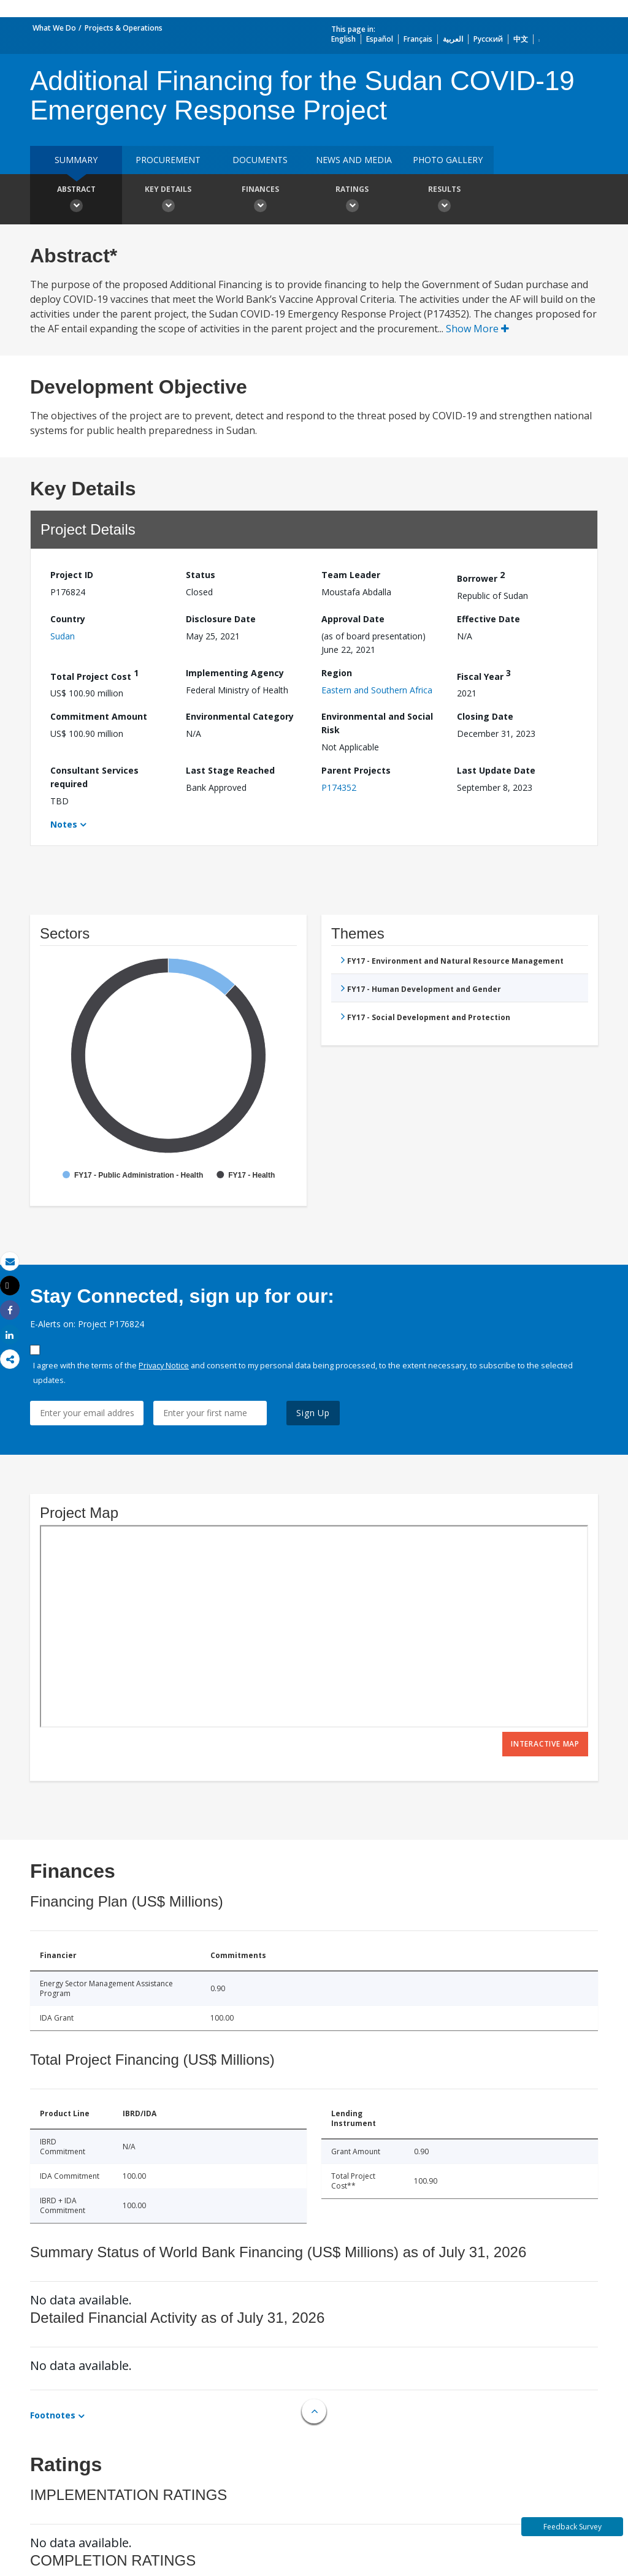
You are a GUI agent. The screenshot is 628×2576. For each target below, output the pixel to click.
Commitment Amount (98, 716)
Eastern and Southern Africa (376, 690)
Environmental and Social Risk (377, 723)
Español (379, 39)
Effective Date (488, 619)
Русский (488, 39)
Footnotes (52, 2415)
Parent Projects (356, 770)
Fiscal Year (484, 674)
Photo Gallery (448, 160)
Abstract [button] (76, 200)
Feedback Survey (572, 2526)
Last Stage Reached (230, 770)
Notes (63, 824)
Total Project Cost (94, 674)
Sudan (62, 636)
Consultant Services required (94, 777)
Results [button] (444, 200)
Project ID (71, 575)
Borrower (481, 576)
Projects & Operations (124, 28)
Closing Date (485, 716)
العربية (453, 39)
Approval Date (353, 619)
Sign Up (313, 1413)
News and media (354, 160)
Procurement (168, 160)
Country (67, 619)
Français (418, 39)
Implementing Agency (235, 673)
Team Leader (350, 575)
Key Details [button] (168, 200)
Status (200, 575)
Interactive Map (545, 1744)
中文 (520, 39)
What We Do (54, 28)
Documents (260, 160)
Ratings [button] (352, 200)
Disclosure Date (221, 619)
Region (336, 673)
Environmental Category (240, 716)
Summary (76, 160)
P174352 (338, 787)
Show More (477, 328)
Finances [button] (260, 200)
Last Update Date (496, 770)
